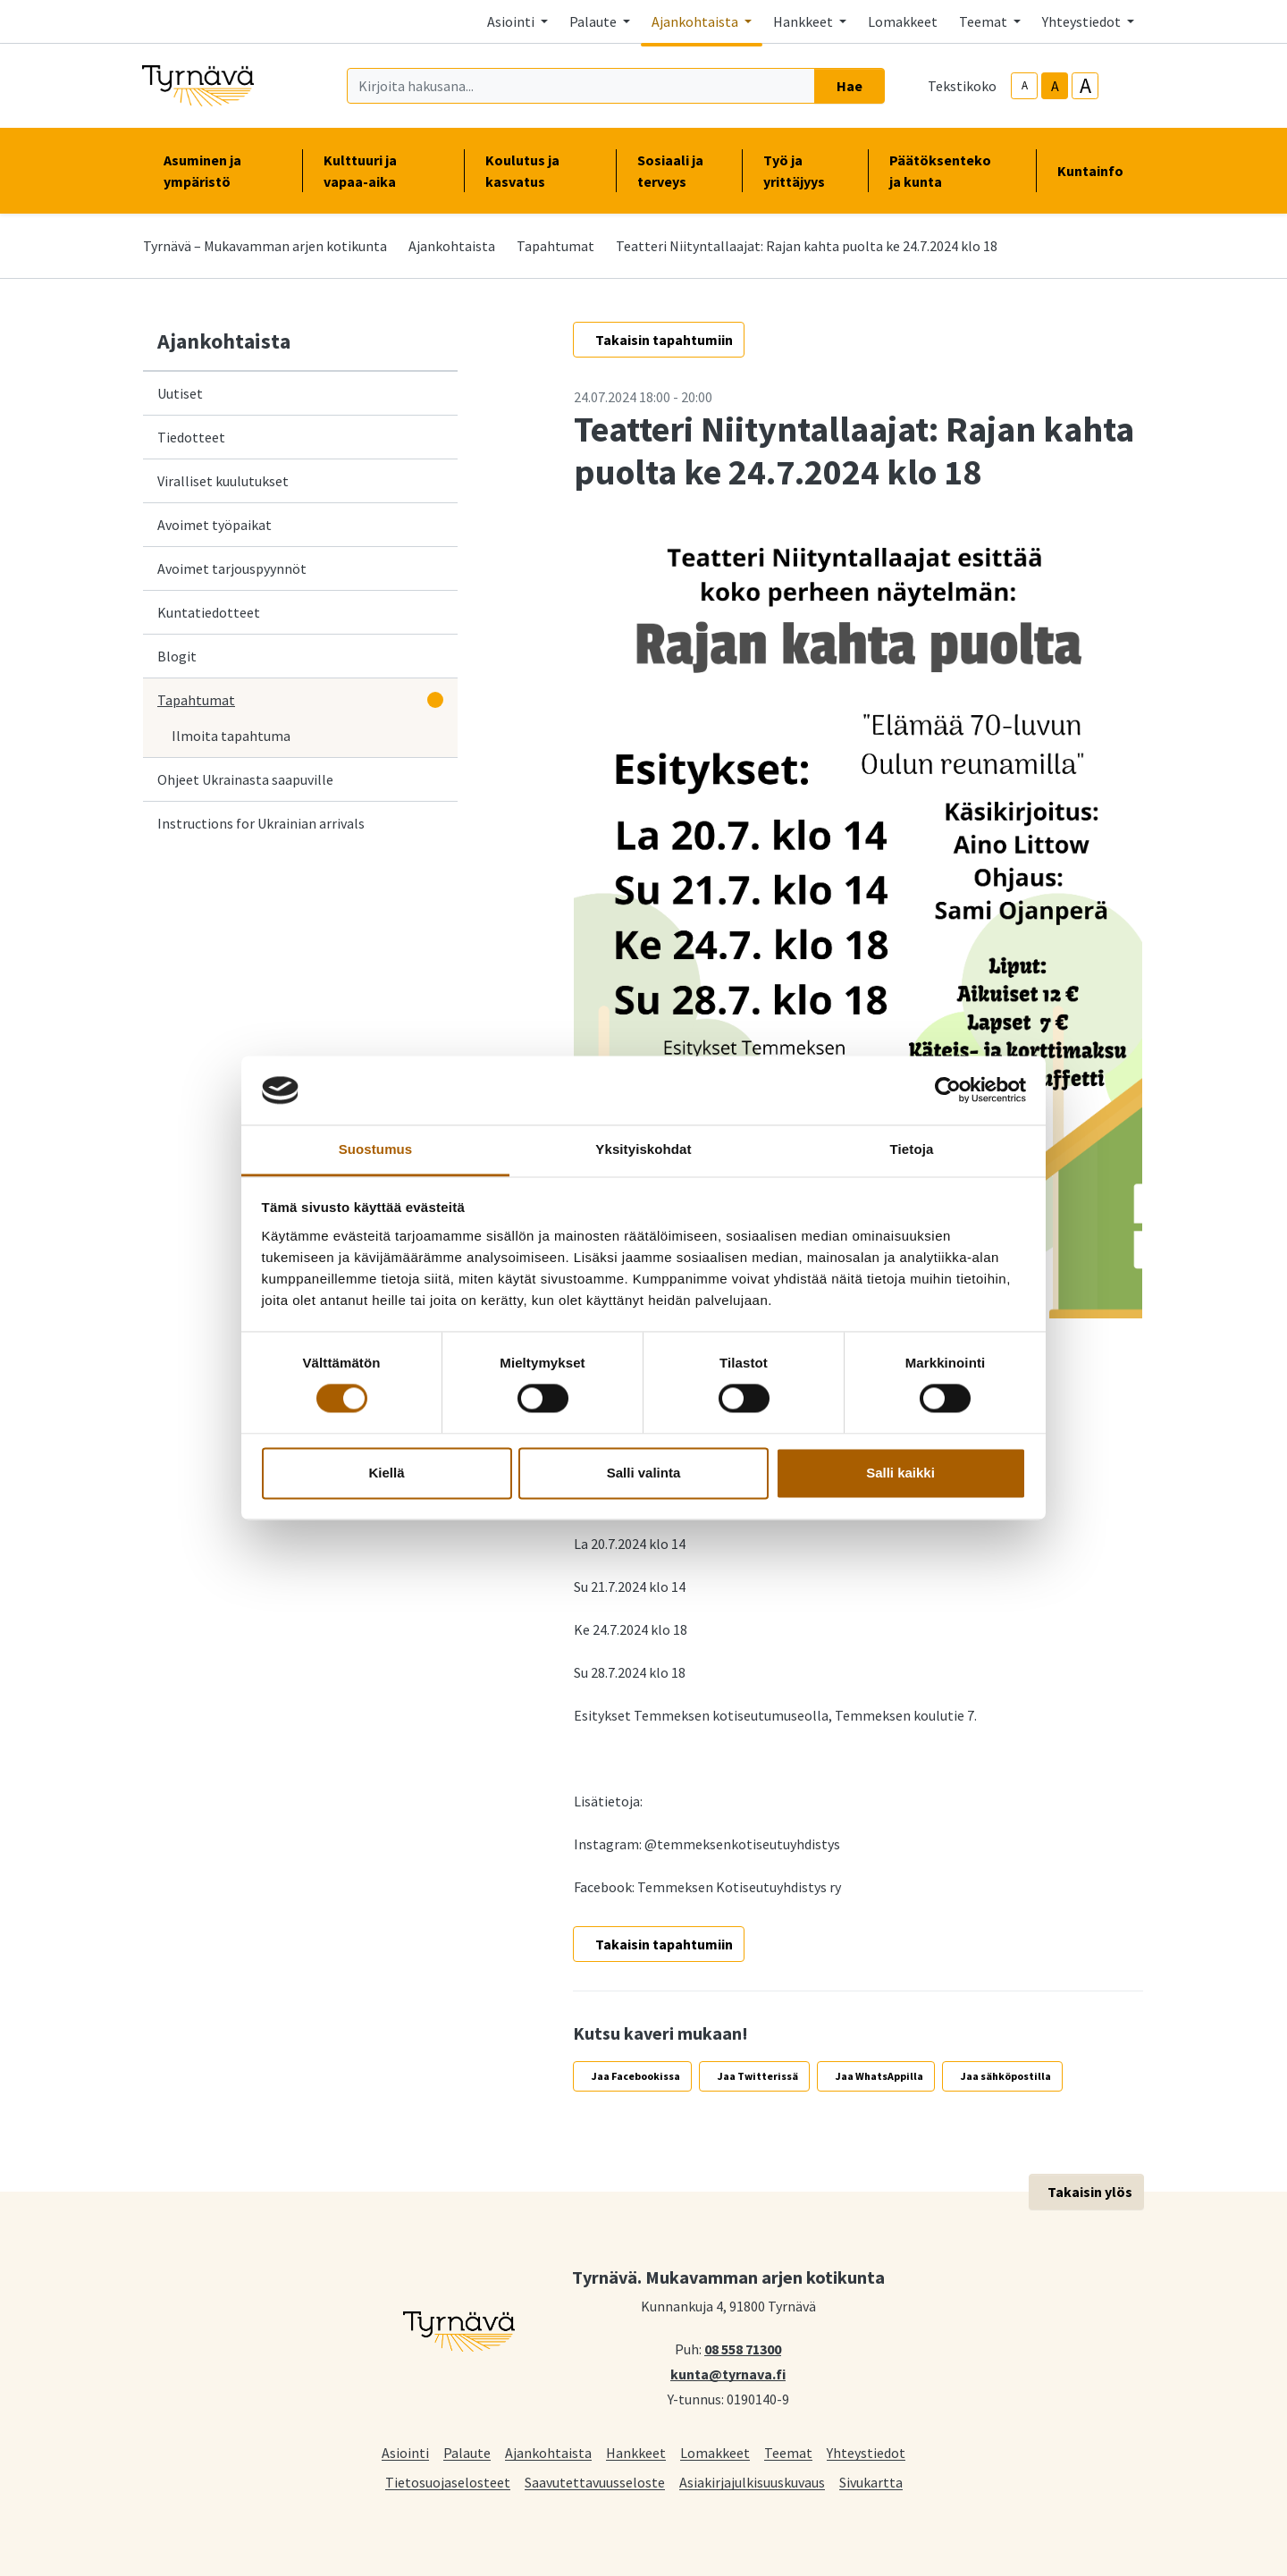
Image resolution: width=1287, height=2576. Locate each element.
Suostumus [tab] (376, 1149)
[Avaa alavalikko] (435, 700)
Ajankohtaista (451, 246)
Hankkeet (636, 2452)
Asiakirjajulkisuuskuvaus (752, 2481)
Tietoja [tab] (912, 1149)
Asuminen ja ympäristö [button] (222, 170)
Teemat (788, 2452)
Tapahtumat (555, 246)
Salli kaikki (900, 1472)
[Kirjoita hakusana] (581, 86)
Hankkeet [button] (804, 21)
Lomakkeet (903, 21)
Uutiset (180, 393)
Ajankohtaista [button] (696, 21)
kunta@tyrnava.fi (728, 2373)
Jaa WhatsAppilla (879, 2076)
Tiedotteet (191, 437)
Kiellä (386, 1472)
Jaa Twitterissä (758, 2076)
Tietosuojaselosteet (447, 2481)
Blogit (177, 656)
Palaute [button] (594, 21)
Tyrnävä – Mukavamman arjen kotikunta (265, 246)
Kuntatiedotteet (208, 612)
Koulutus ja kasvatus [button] (539, 170)
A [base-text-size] (1055, 86)
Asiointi (405, 2452)
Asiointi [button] (512, 21)
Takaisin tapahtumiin (664, 340)
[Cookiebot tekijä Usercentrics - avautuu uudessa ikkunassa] (948, 1090)
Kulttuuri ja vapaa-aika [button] (383, 170)
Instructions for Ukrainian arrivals (261, 823)
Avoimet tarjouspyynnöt (232, 568)
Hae (849, 86)
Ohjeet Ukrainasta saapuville (245, 779)
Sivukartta (871, 2481)
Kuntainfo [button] (1097, 171)
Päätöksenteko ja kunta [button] (951, 170)
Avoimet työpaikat (214, 525)
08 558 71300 (742, 2348)
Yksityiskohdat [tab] (643, 1149)
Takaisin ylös (1089, 2192)
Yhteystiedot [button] (1082, 21)
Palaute (467, 2452)
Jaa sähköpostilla (1006, 2076)
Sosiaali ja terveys (670, 170)
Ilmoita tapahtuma (231, 736)
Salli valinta (644, 1472)
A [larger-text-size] (1085, 85)
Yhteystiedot (866, 2452)
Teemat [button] (984, 21)
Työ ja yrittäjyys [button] (804, 170)
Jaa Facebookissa (636, 2076)
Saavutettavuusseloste (595, 2481)
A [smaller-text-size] (1025, 85)
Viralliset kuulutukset (223, 481)
